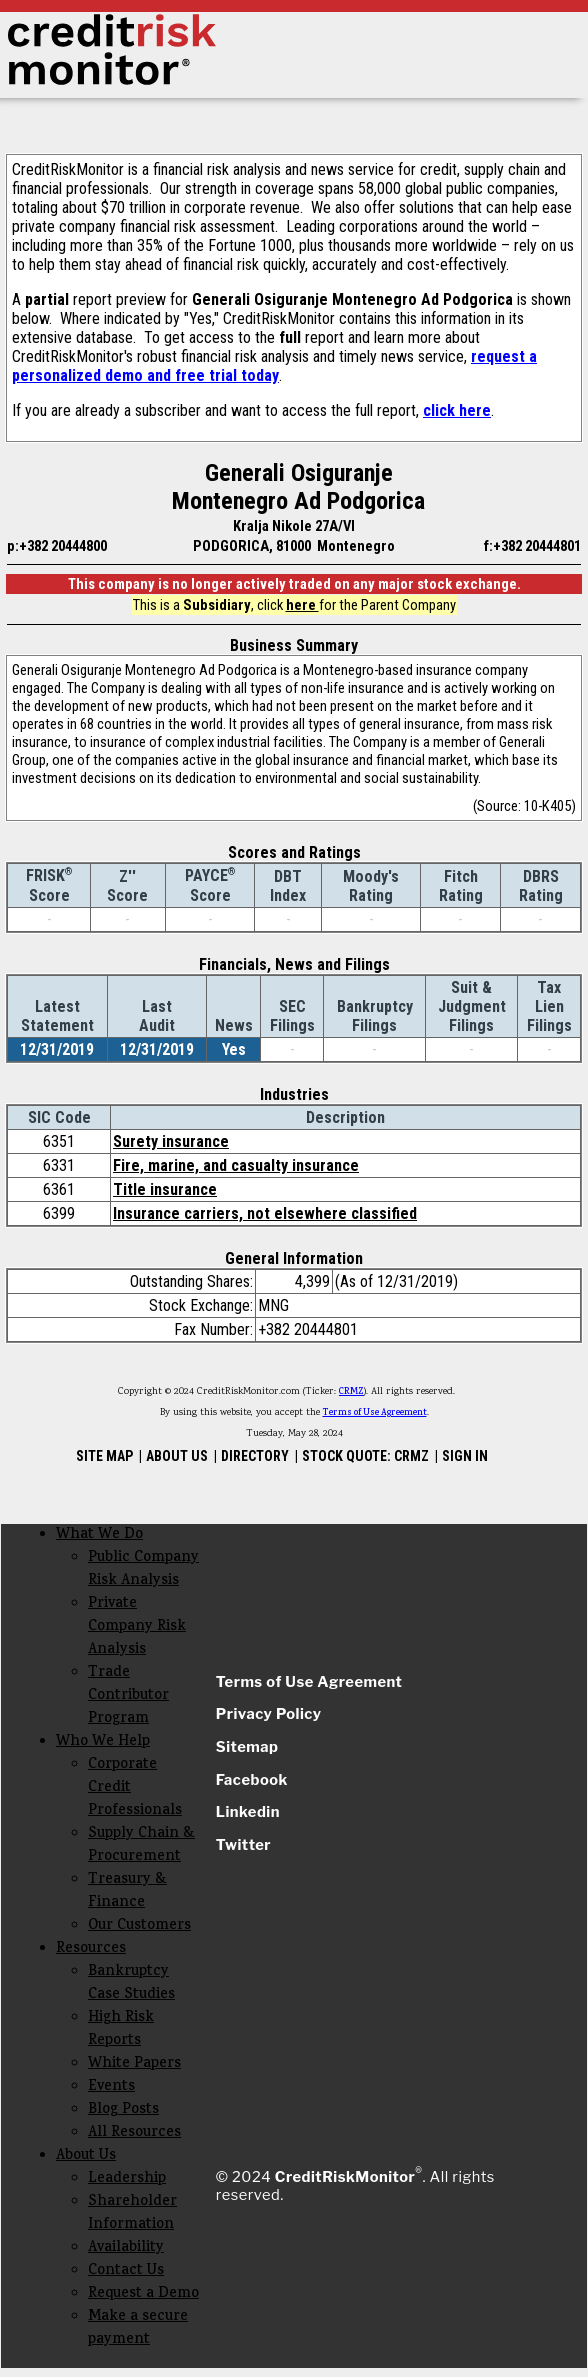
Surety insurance (171, 1141)
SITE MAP (104, 1456)
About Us (86, 2156)
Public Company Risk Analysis (143, 1570)
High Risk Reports (121, 2030)
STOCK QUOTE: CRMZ (365, 1456)
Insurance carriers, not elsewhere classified (265, 1213)
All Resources (134, 2133)
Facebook (252, 1780)
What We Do (99, 1535)
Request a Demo (143, 2294)
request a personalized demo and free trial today (274, 366)
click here (457, 410)
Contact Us (126, 2271)
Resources (91, 1949)
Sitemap (247, 1747)
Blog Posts (123, 2110)
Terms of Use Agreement (375, 1413)
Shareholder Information (132, 2214)
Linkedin (248, 1812)
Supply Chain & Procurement (141, 1846)
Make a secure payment (138, 2329)
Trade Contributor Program (128, 1696)
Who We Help (103, 1742)
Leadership (127, 2179)
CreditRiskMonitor (345, 2177)
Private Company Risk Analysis (137, 1627)
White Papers (134, 2064)
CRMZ (351, 1392)
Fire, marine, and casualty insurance (236, 1165)
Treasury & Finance (127, 1892)
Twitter (243, 1845)
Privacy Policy (269, 1714)
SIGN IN (465, 1456)
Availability (126, 2248)
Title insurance (165, 1189)
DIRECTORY (255, 1456)
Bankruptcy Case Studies (131, 1984)
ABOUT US (177, 1456)
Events (111, 2087)
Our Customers (139, 1926)
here (302, 605)
